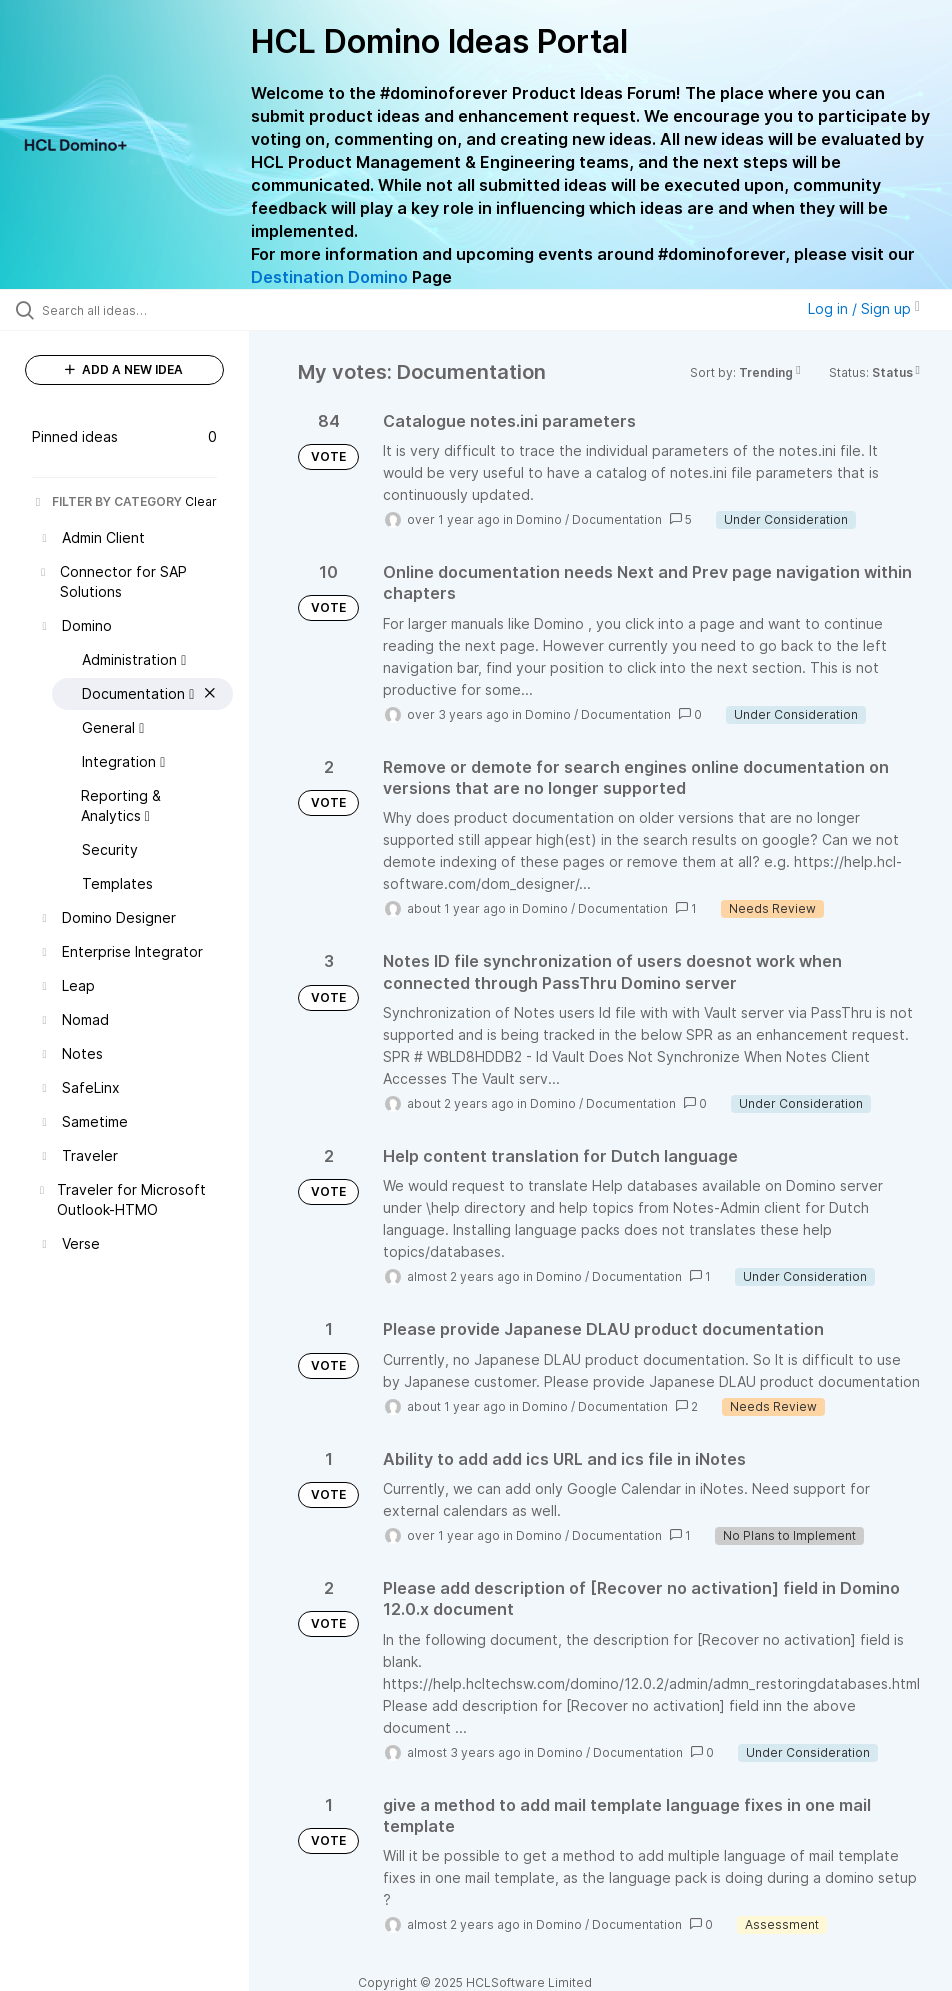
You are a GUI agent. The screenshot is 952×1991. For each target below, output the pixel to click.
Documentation (617, 519)
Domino (539, 519)
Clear (201, 501)
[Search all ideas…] (135, 310)
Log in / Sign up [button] (864, 308)
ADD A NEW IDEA (124, 369)
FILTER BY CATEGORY (107, 501)
